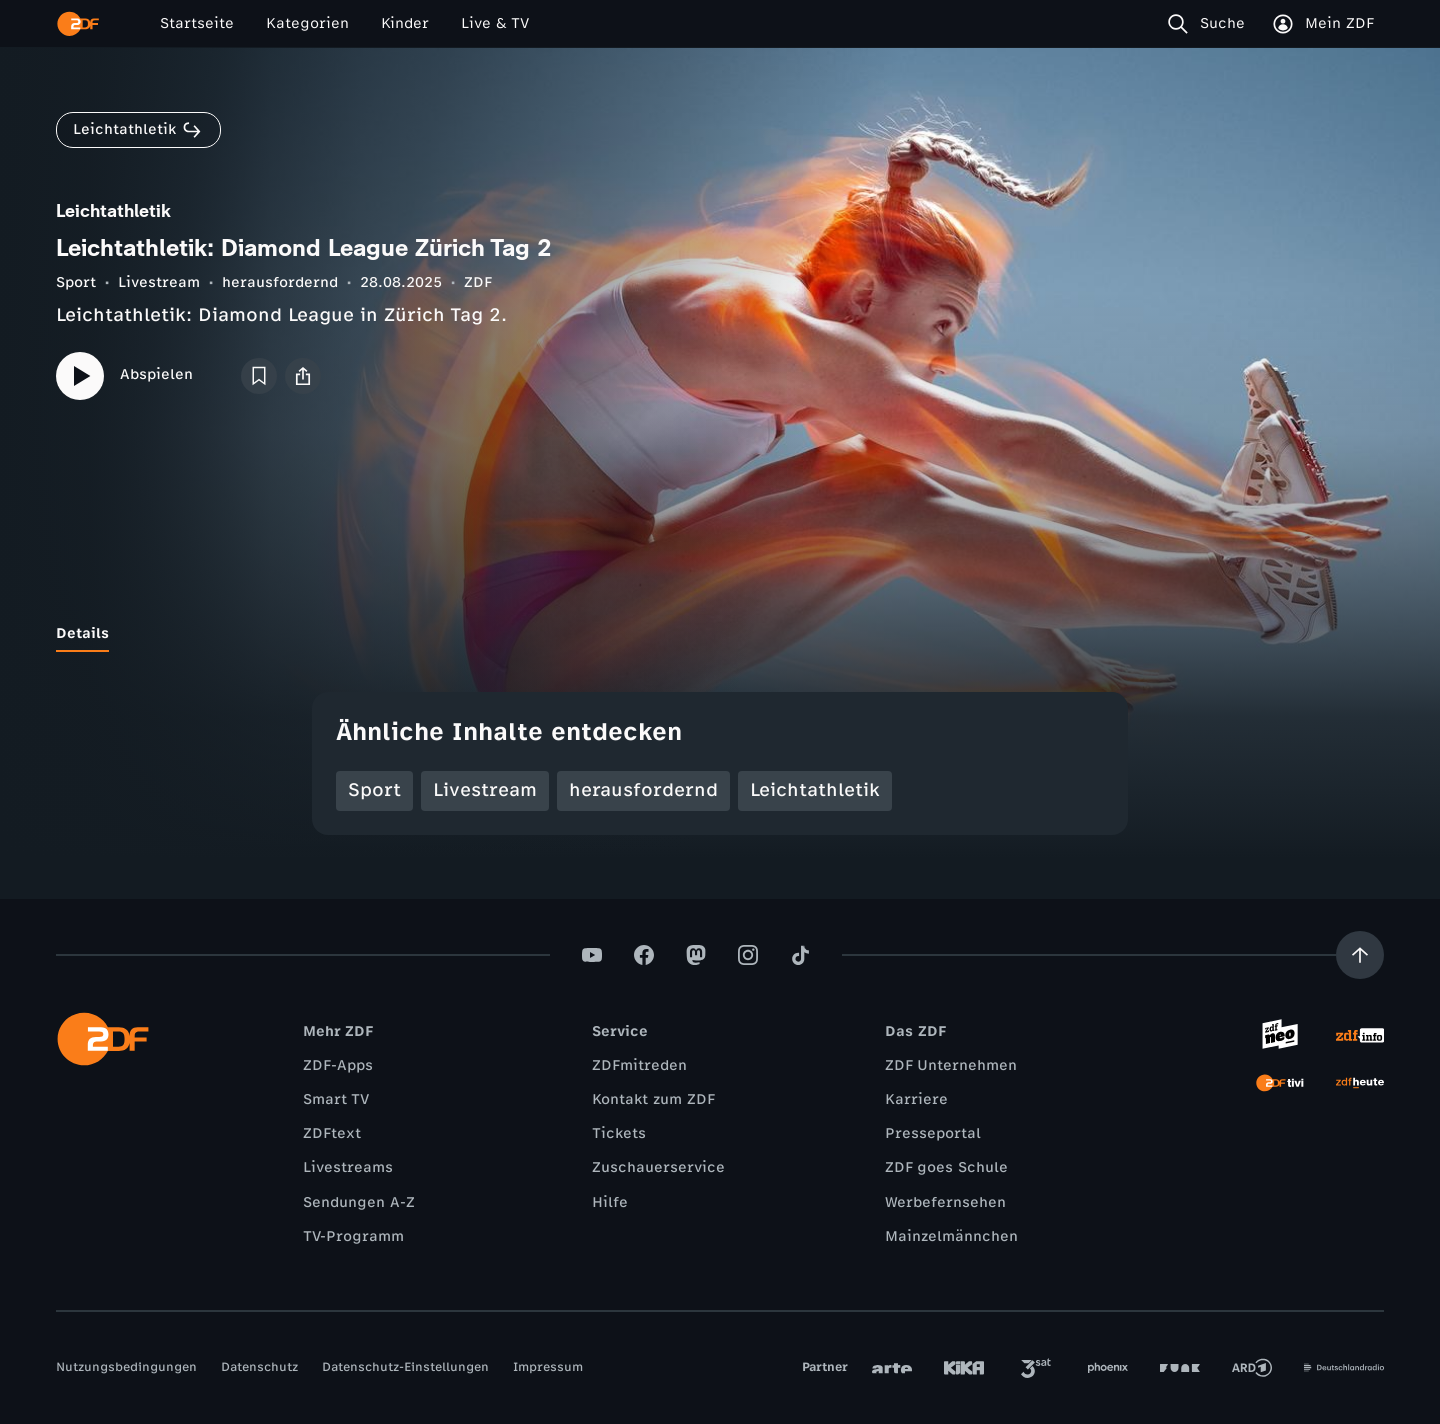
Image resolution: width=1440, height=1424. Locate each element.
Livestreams (348, 1167)
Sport (76, 282)
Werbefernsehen (945, 1202)
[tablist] (720, 634)
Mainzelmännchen (951, 1236)
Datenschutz (259, 1367)
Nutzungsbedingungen (126, 1367)
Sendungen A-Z (359, 1202)
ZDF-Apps (338, 1065)
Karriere (916, 1099)
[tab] (82, 634)
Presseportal (933, 1133)
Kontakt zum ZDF (653, 1099)
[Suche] (1210, 24)
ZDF (478, 282)
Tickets (619, 1133)
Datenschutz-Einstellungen (405, 1367)
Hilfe (610, 1202)
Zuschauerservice (658, 1167)
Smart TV (336, 1099)
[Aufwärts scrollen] (1360, 955)
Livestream (159, 282)
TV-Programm (353, 1236)
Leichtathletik (815, 790)
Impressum (548, 1367)
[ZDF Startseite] (78, 24)
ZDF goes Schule (946, 1167)
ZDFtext (332, 1133)
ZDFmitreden (639, 1065)
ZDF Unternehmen (951, 1065)
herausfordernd (280, 282)
